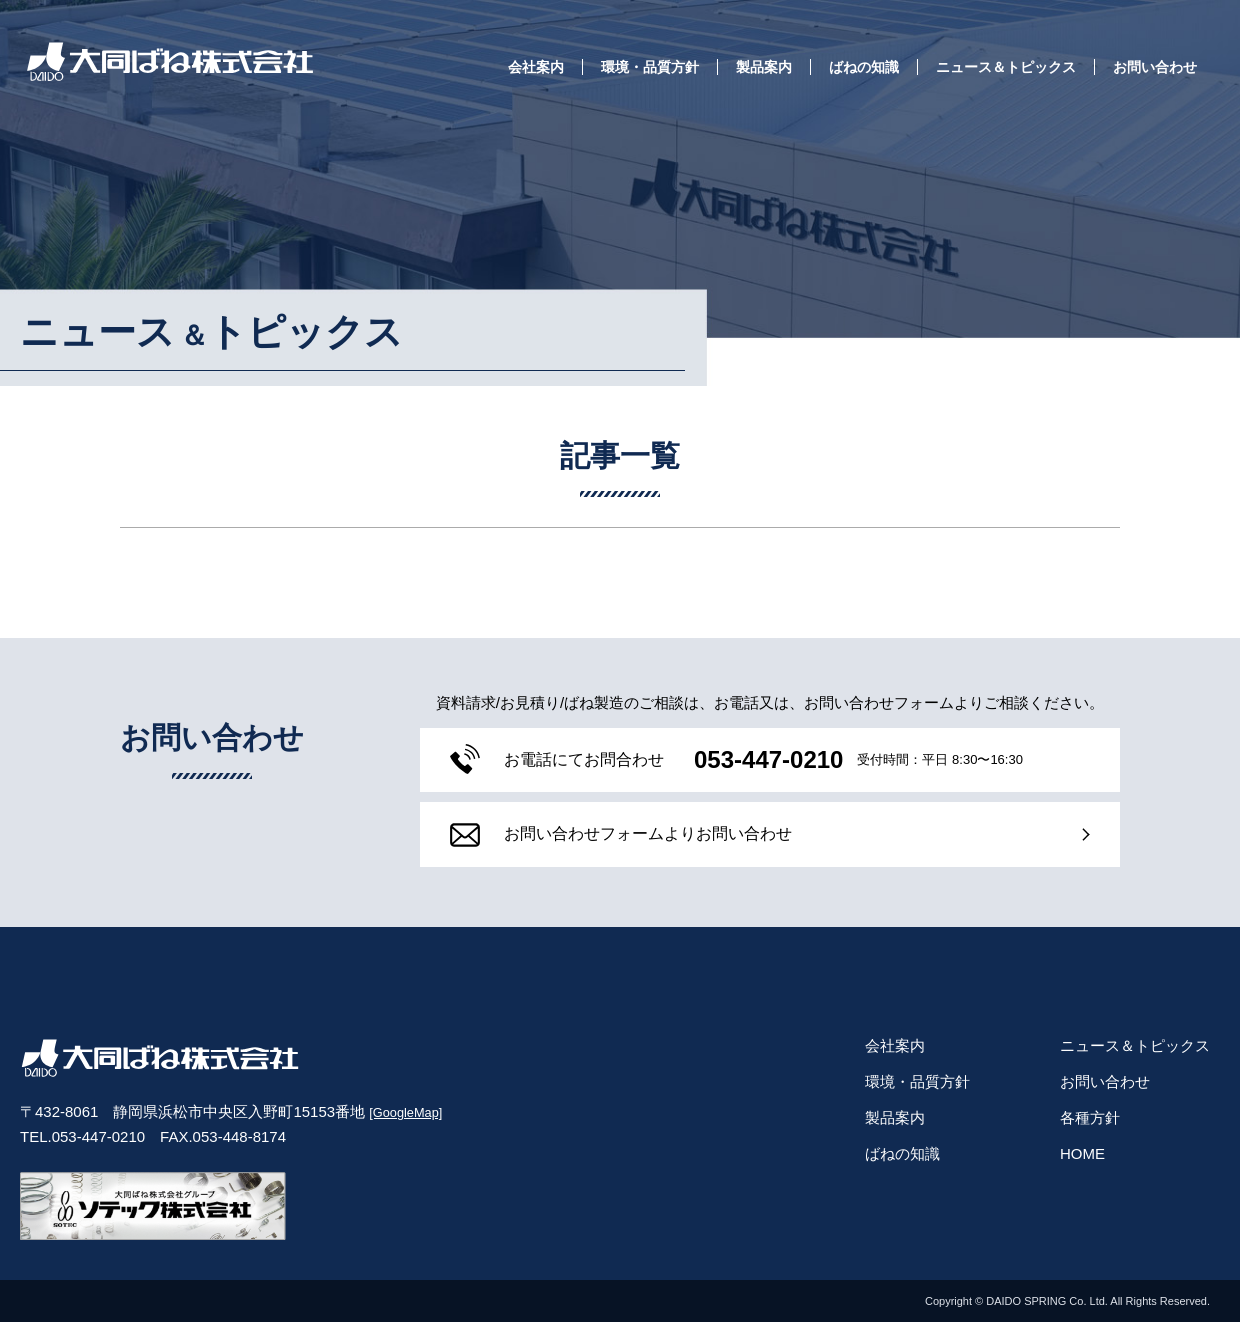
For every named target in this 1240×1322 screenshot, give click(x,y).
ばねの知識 (864, 67)
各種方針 (1090, 1117)
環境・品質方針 (650, 67)
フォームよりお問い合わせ (606, 835)
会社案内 (536, 67)
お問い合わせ (1155, 67)
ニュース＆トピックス (1006, 67)
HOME (1082, 1153)
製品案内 (764, 67)
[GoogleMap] (405, 1112)
